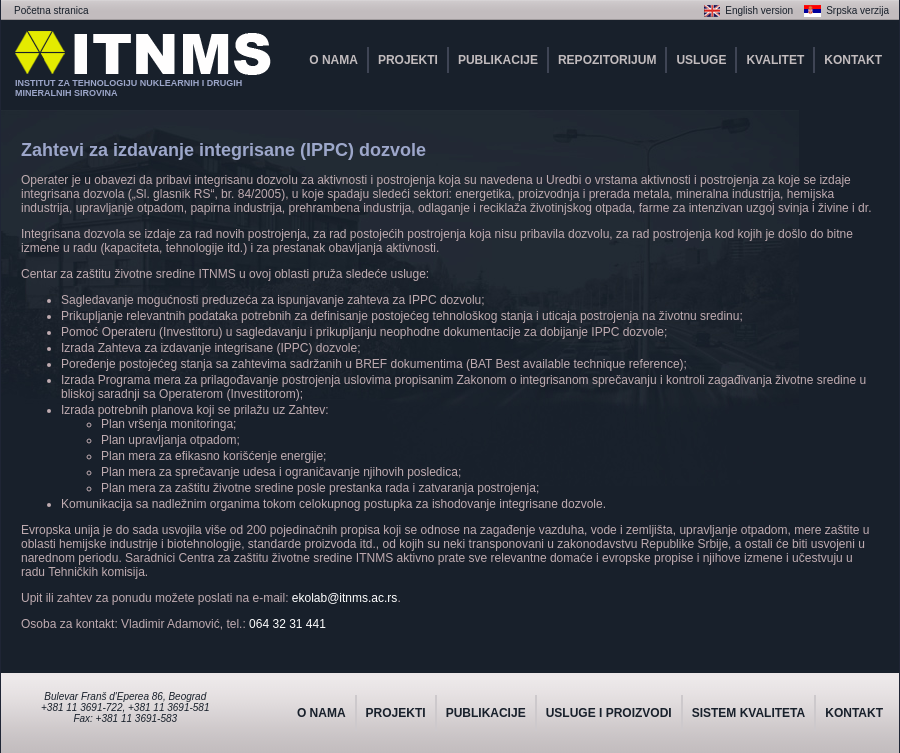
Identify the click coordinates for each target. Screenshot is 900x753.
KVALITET (775, 60)
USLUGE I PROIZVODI (609, 713)
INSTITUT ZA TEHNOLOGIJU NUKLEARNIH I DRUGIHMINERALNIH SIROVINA (128, 88)
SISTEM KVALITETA (749, 713)
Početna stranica (51, 10)
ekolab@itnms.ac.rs (345, 598)
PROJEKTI (408, 60)
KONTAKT (853, 60)
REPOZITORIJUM (607, 60)
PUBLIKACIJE (498, 60)
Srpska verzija (857, 10)
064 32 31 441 (287, 624)
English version (759, 10)
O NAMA (333, 60)
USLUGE (701, 60)
